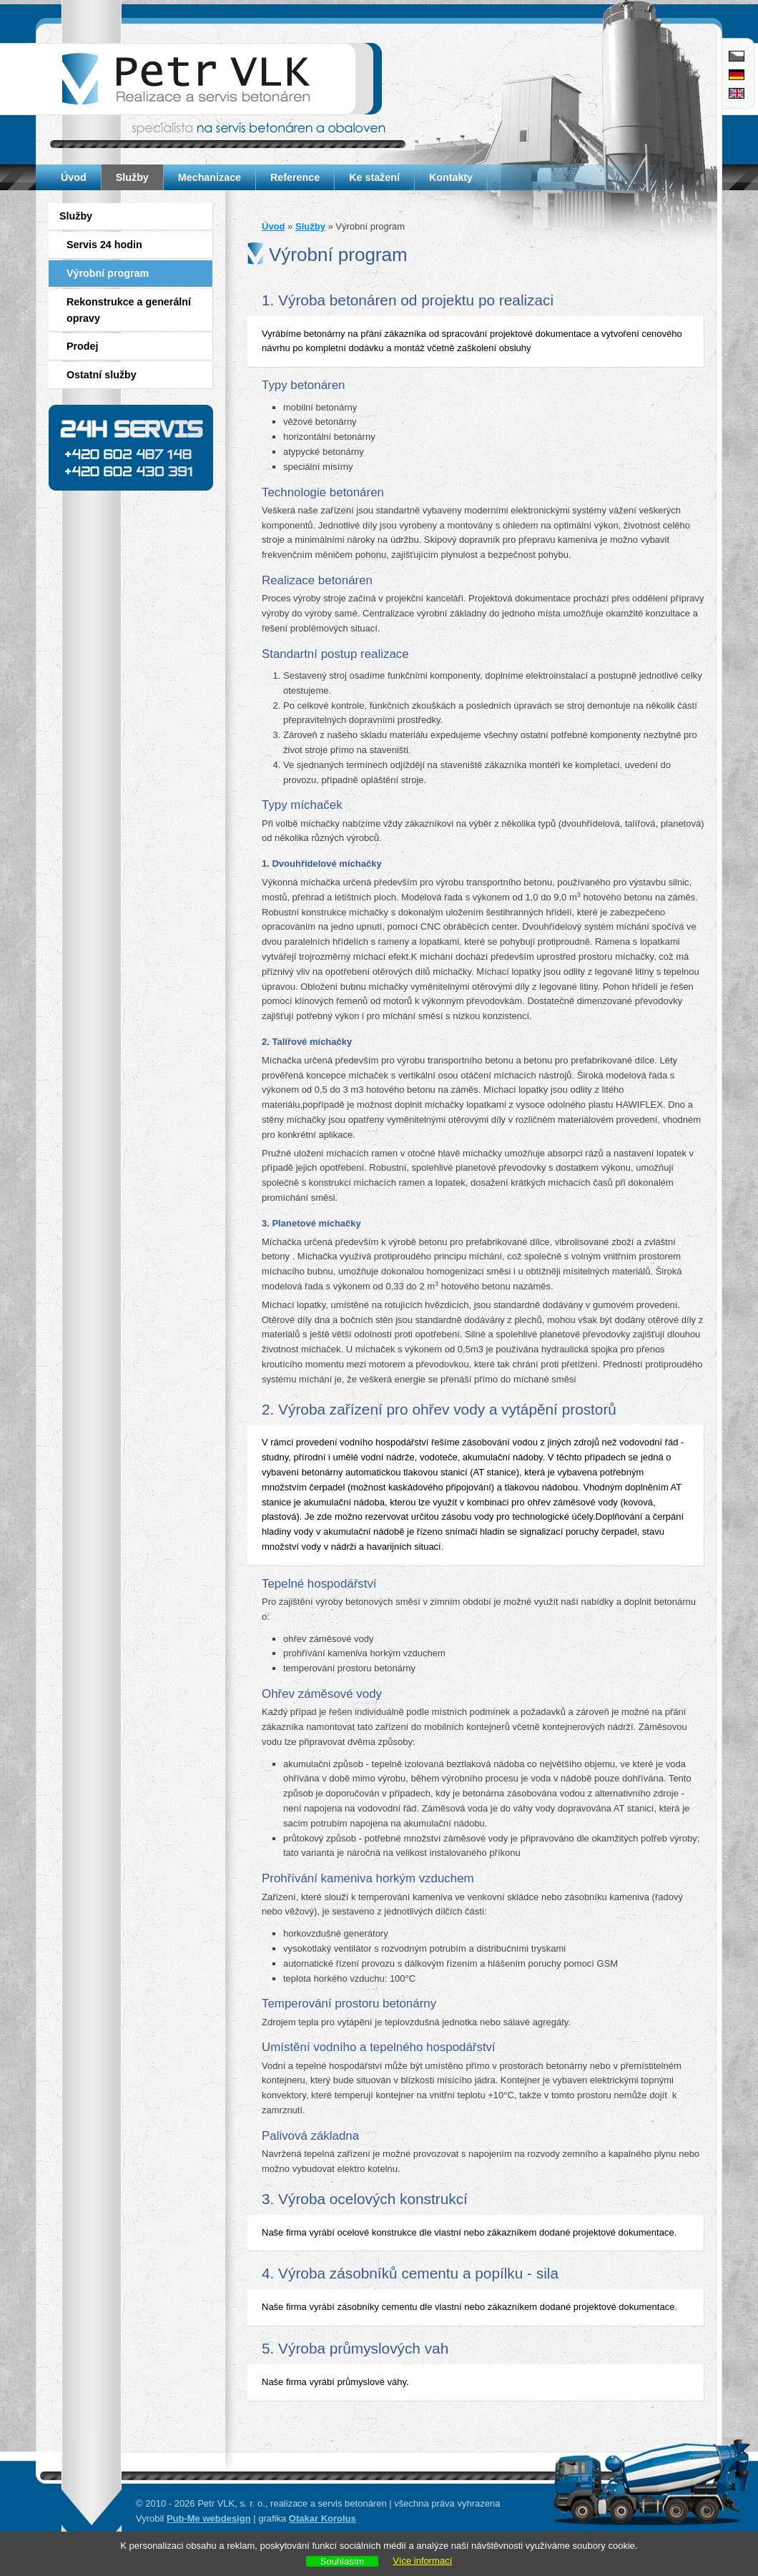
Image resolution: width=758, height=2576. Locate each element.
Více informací (422, 2560)
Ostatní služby (102, 374)
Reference (295, 177)
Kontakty (451, 177)
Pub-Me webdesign (209, 2518)
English (736, 93)
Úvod (74, 177)
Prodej (83, 346)
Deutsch (736, 74)
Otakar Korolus (322, 2518)
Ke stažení (374, 177)
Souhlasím (342, 2561)
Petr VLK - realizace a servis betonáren (209, 79)
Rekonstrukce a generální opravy (129, 310)
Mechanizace (209, 177)
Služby (132, 177)
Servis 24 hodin (104, 244)
